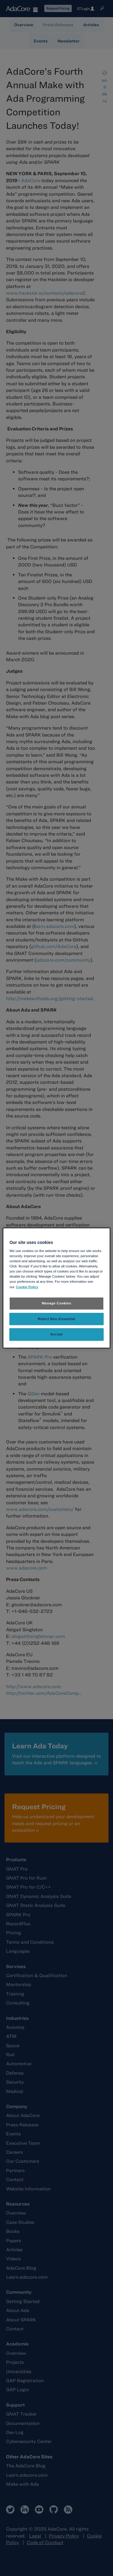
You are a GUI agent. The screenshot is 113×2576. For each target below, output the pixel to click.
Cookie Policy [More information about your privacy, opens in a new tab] (27, 1287)
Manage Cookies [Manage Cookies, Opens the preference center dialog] (56, 1303)
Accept (56, 1334)
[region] (56, 1288)
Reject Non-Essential (56, 1319)
